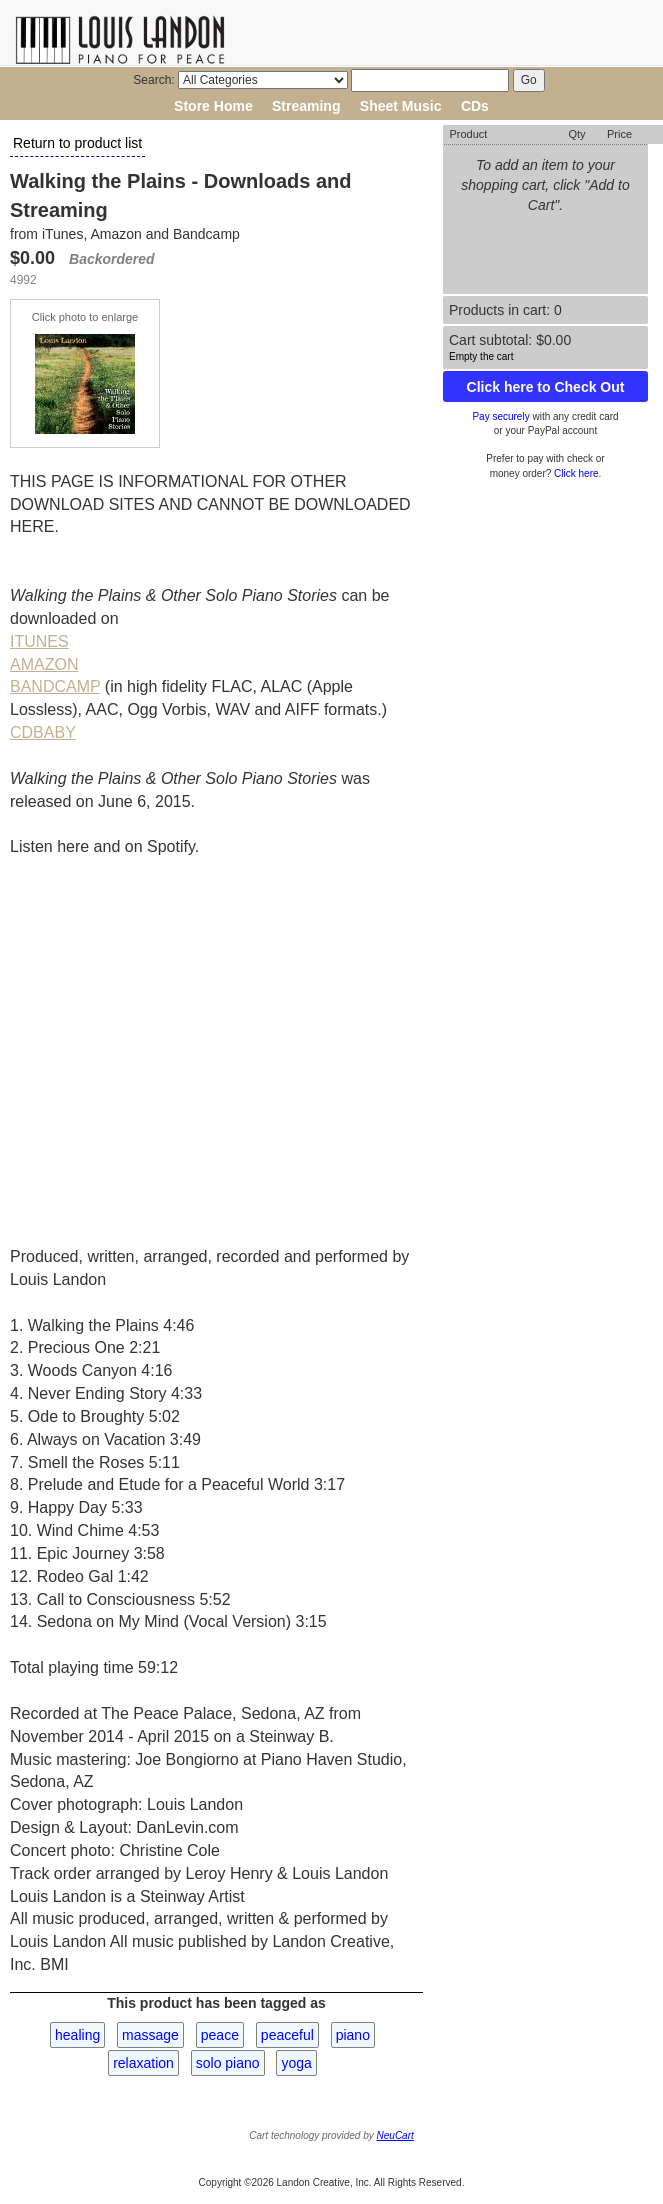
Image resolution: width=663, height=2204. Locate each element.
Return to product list (77, 143)
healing (77, 2035)
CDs (475, 106)
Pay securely (500, 416)
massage (150, 2035)
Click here (576, 473)
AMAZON (44, 664)
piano (353, 2035)
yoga (296, 2063)
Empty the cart (481, 356)
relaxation (143, 2063)
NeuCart (395, 2135)
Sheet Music (401, 106)
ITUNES (39, 641)
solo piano (228, 2063)
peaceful (287, 2035)
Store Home (213, 106)
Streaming (306, 106)
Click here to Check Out (546, 387)
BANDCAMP (55, 686)
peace (220, 2035)
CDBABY (43, 732)
